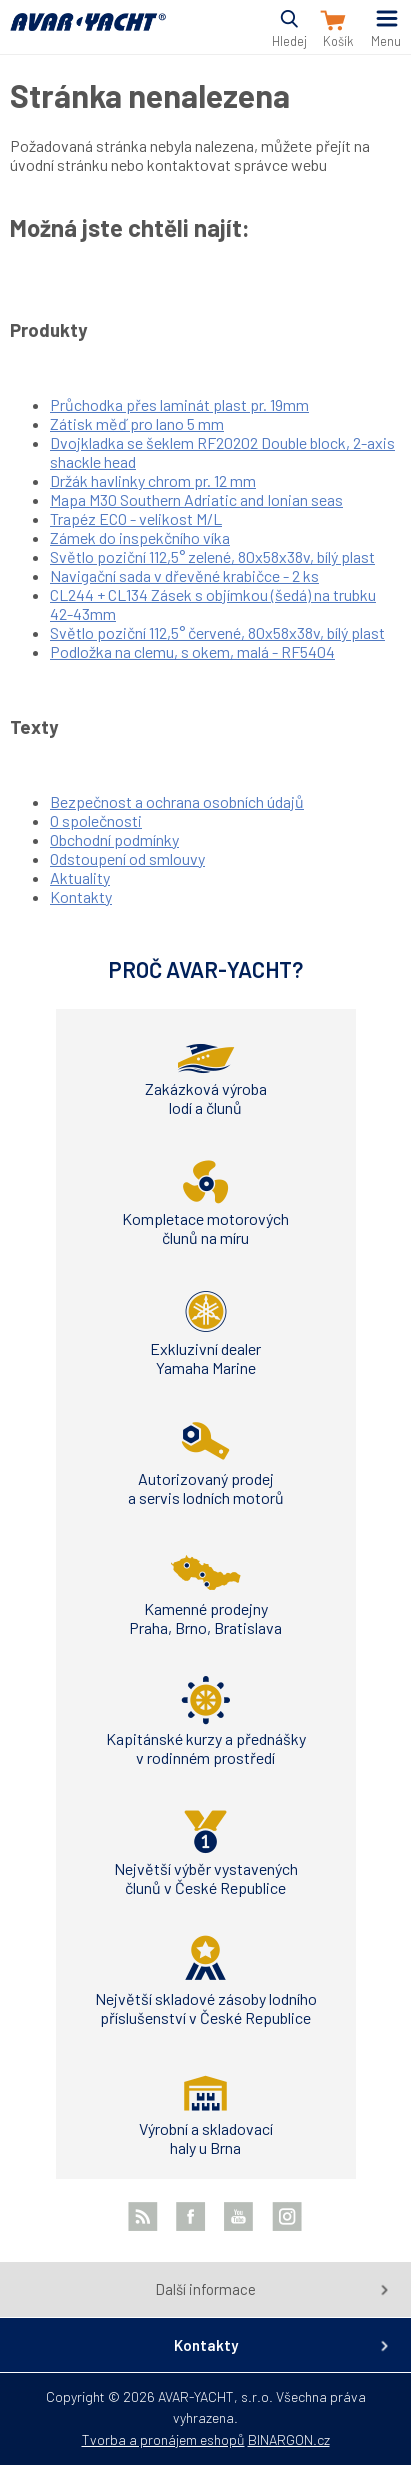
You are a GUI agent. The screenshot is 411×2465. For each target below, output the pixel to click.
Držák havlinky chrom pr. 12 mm (153, 480)
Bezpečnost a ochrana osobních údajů (177, 801)
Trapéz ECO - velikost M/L (136, 518)
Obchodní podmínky (114, 839)
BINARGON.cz (289, 2439)
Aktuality (80, 877)
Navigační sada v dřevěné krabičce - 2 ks (184, 575)
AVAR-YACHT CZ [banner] (88, 33)
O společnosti (96, 820)
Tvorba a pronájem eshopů (163, 2439)
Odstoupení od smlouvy (127, 858)
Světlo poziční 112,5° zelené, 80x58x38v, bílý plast (212, 556)
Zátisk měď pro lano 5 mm (137, 423)
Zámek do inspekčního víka (140, 537)
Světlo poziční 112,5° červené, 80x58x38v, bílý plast (217, 632)
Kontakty (81, 896)
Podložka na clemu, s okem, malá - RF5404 (192, 651)
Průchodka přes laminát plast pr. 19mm (179, 404)
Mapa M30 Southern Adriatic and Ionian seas (196, 499)
